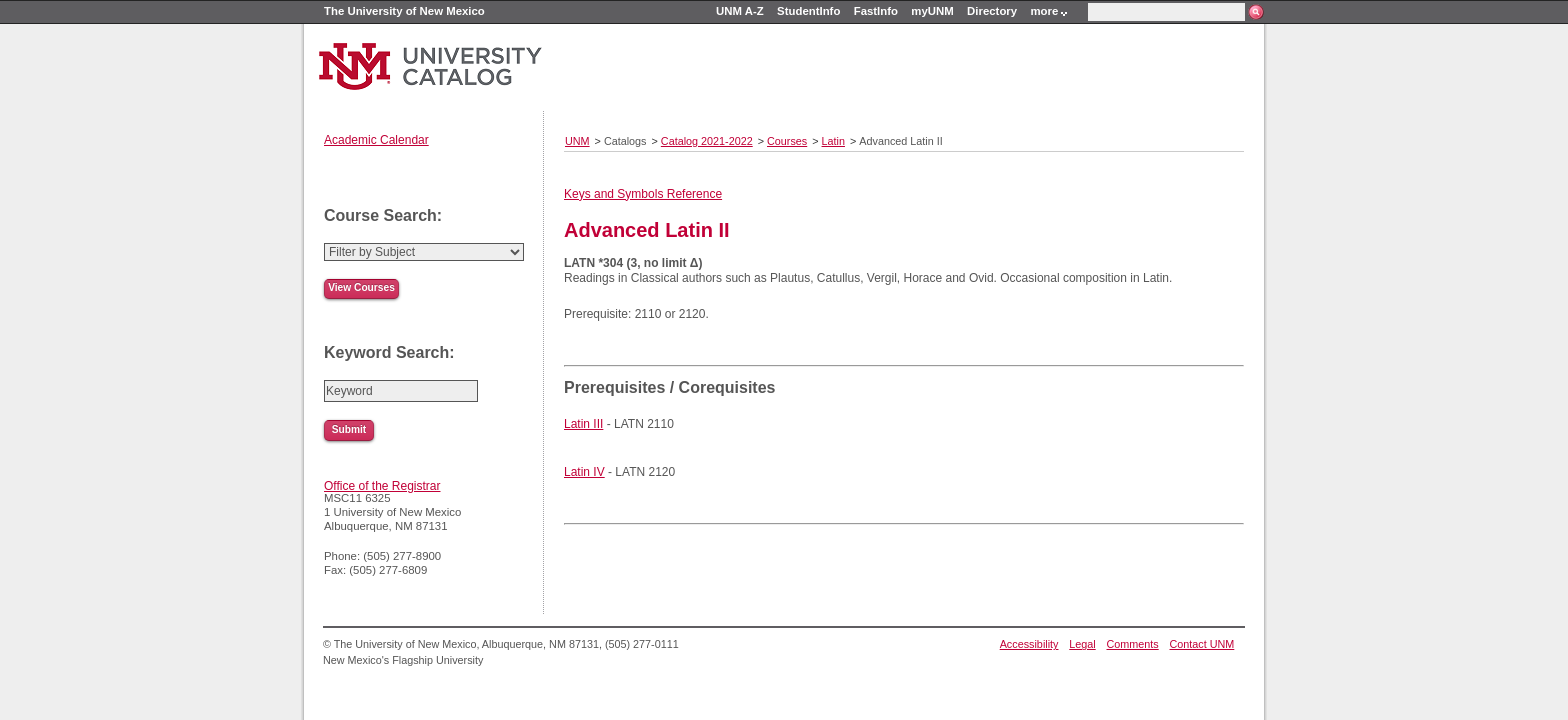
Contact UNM (1202, 644)
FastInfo (876, 11)
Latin (833, 141)
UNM (577, 141)
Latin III (583, 424)
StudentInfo (808, 11)
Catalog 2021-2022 (707, 141)
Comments (1133, 644)
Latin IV (584, 472)
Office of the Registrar (382, 486)
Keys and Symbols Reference (643, 194)
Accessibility (1029, 644)
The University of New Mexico (404, 11)
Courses (787, 141)
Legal (1082, 644)
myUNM (932, 11)
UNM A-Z (740, 11)
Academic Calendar (376, 140)
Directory (992, 11)
